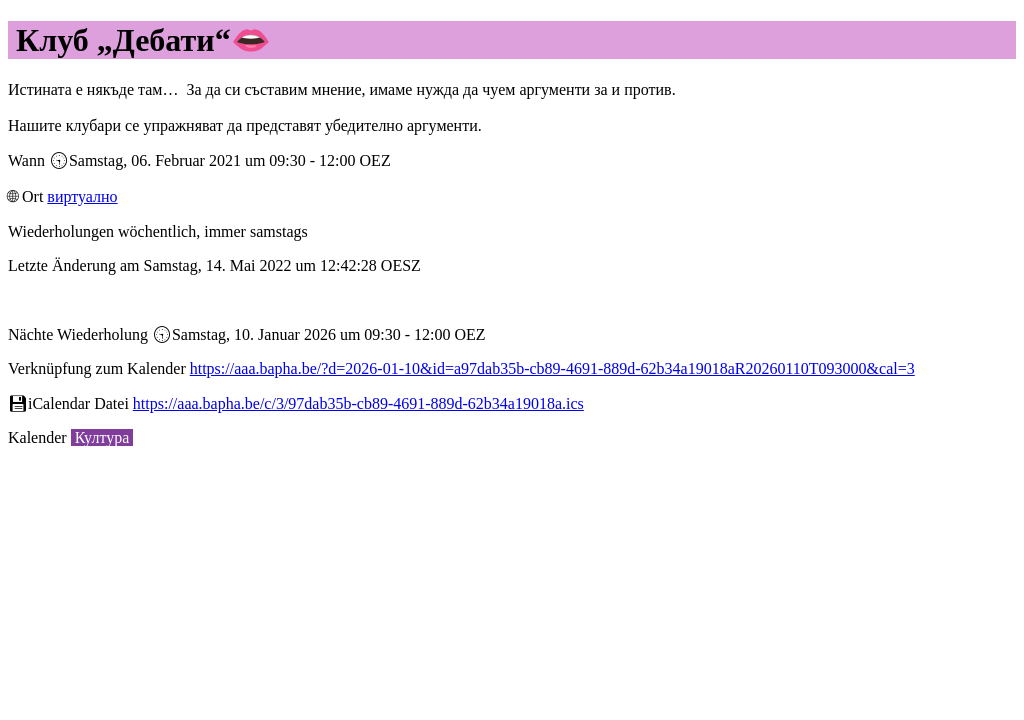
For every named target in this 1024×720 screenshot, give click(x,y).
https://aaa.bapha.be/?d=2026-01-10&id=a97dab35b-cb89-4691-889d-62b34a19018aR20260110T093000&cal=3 (552, 368)
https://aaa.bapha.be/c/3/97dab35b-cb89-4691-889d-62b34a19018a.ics (358, 403)
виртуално (82, 196)
